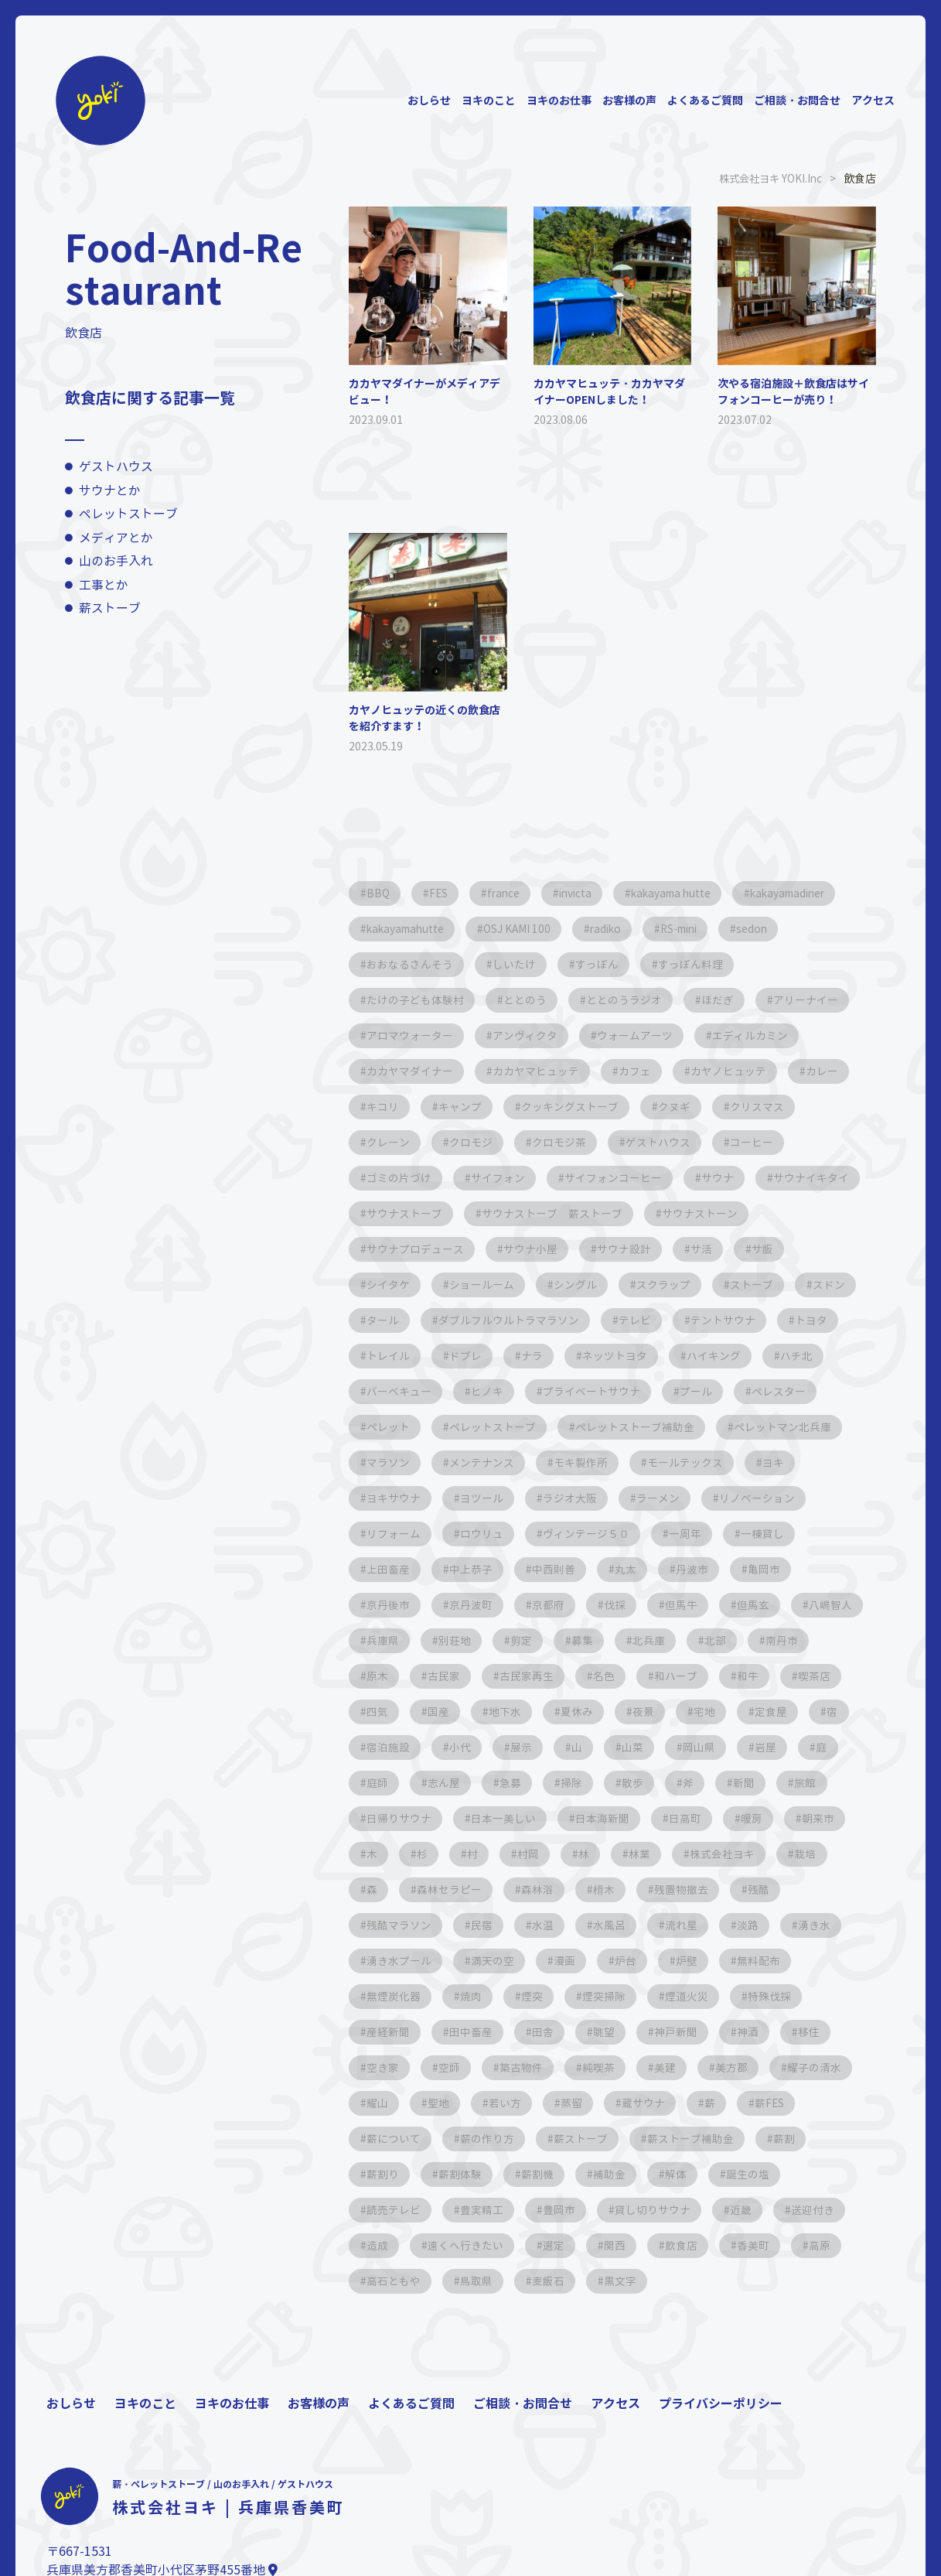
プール (778, 1391)
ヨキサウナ (575, 1498)
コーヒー (761, 1142)
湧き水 (659, 1960)
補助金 (543, 2209)
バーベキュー (474, 1391)
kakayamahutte (408, 928)
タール (458, 1320)
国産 (664, 1711)
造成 (803, 2245)
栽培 (664, 1889)
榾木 (452, 1925)
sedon (776, 928)
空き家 (722, 2067)
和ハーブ (389, 1711)
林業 (494, 1889)
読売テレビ (776, 2209)
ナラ (611, 1355)
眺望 (441, 2067)
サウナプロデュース (533, 1249)
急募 (769, 1782)
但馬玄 (458, 1640)
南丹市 (521, 1676)
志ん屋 (700, 1782)
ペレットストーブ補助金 (736, 1426)
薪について (741, 2138)
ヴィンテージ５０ (794, 1533)
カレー (832, 1071)
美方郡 (606, 2103)
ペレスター (394, 1426)
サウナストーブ (523, 1213)
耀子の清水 (691, 2103)
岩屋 (516, 1782)
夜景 (378, 1747)
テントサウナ (804, 1320)
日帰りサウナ (642, 1818)
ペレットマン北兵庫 (416, 1462)
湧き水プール (749, 1960)
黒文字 (628, 2316)
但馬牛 (383, 1640)
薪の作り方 (394, 2174)
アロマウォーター (410, 1035)
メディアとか (116, 538)
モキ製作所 (725, 1462)
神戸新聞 (515, 2067)
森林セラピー (801, 1889)
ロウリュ (687, 1533)
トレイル (463, 1355)
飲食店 (628, 2280)
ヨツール (665, 1498)
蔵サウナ (526, 2138)
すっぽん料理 (698, 964)
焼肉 (834, 1996)
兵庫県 (617, 1640)
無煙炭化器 (755, 1996)
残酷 (611, 1925)
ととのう (528, 999)
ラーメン (389, 1533)
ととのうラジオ (629, 999)
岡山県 (447, 1782)
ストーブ (825, 1284)
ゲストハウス (116, 467)
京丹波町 (622, 1604)
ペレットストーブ (128, 514)
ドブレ (543, 1355)
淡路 (590, 1960)
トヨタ (383, 1355)
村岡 (378, 1889)
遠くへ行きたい (405, 2280)
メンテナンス (624, 1462)
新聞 (494, 1818)
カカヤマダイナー (410, 1071)
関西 (559, 2280)
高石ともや (394, 2316)
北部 (452, 1676)
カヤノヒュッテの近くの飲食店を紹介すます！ (424, 718)
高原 (771, 2280)
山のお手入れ (116, 561)
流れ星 (521, 1960)
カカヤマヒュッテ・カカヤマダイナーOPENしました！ (609, 391)
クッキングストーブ (575, 1106)
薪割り (767, 2174)
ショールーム (548, 1284)
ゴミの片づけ (399, 1177)
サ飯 (378, 1284)
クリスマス (767, 1106)
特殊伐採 (622, 2031)
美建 (537, 2103)
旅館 (557, 1818)
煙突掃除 (452, 2031)
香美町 (702, 2280)
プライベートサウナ (671, 1391)
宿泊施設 (642, 1747)
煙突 (378, 2031)
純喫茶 (468, 2103)
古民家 (659, 1676)
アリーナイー (815, 999)
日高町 (479, 1853)
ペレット (484, 1426)
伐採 (771, 1604)
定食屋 (510, 1747)
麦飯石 (553, 2316)
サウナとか (110, 490)
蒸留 (452, 2138)
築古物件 (389, 2103)
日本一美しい (749, 1818)
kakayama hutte (688, 893)
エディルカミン (758, 1035)
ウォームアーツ (640, 1035)
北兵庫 (383, 1676)
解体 (611, 2209)
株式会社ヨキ (579, 1889)
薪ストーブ (110, 608)
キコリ (383, 1106)
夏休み (807, 1711)
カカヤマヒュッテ (539, 1071)
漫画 (463, 1996)
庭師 (632, 1782)
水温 (378, 1960)
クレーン (389, 1142)
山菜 (378, 1782)
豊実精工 (389, 2245)
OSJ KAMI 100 (525, 928)
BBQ (378, 893)
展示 (780, 1747)
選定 (495, 2280)
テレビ (714, 1320)
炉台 (526, 1996)
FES (442, 893)
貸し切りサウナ (564, 2245)
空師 (791, 2067)
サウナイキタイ (405, 1213)
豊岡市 (468, 2245)
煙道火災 (537, 2031)
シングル (644, 1284)
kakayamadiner (812, 893)
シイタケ (452, 1284)
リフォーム (597, 1533)
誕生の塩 (685, 2209)
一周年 (383, 1569)
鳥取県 (479, 2316)
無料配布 (664, 1996)
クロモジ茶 (564, 1142)
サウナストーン (405, 1249)
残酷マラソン (696, 1925)
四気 (601, 1711)
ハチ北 (383, 1391)
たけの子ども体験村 (416, 999)
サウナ (725, 1177)
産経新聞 (707, 2031)
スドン (383, 1320)
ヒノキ (564, 1391)
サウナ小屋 (651, 1249)
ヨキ (495, 1498)
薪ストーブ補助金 (602, 2174)
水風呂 (447, 1960)
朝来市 (617, 1853)
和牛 (463, 1711)
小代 (717, 1747)
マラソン (528, 1462)
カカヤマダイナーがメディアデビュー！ (424, 391)
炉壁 (590, 1996)
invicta (586, 893)
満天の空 (389, 1996)
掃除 (833, 1782)
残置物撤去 (532, 1925)
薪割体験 (389, 2209)
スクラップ (734, 1284)
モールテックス (405, 1498)
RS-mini (697, 928)
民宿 (782, 1925)
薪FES (658, 2138)
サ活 (826, 1249)
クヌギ (682, 1106)
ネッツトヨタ (696, 1355)
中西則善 (718, 1569)
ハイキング (798, 1355)
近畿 (655, 2245)
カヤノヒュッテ (736, 1071)
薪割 (698, 2174)
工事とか (103, 585)
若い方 (383, 2138)
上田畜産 (548, 1569)
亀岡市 (458, 1604)
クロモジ (474, 1142)
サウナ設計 (747, 1249)
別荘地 (691, 1640)
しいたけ (517, 964)
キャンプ (463, 1106)
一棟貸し (463, 1569)
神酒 (590, 2067)
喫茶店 (532, 1711)
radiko (617, 928)
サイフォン (501, 1177)
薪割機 (468, 2209)
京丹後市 (537, 1604)
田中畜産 (792, 2031)
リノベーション (490, 1533)
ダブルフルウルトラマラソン (586, 1320)
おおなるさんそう (410, 964)
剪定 (760, 1640)
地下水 (733, 1711)
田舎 (378, 2067)
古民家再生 (744, 1676)
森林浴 (383, 1925)
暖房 (548, 1853)
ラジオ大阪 (756, 1498)
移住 (653, 2067)
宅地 (441, 1747)
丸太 (792, 1569)
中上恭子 (633, 1569)
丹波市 (383, 1604)
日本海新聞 (394, 1853)
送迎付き (729, 2245)
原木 (590, 1676)
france (510, 893)
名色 (823, 1676)
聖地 (834, 2103)
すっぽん (602, 964)
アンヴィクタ (528, 1035)
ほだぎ (725, 999)
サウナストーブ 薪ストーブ (672, 1213)
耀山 (771, 2103)
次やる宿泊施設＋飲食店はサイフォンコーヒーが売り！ (793, 391)
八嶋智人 (537, 1640)
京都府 (702, 1604)
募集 (823, 1640)
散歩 (378, 1818)
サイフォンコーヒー (618, 1177)
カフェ (640, 1071)
